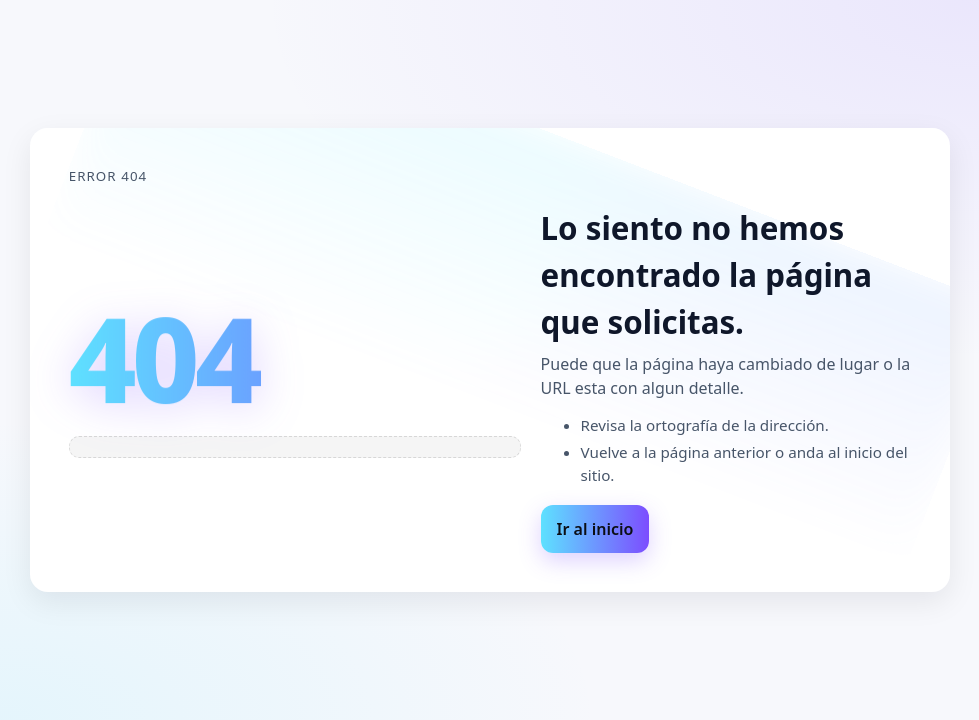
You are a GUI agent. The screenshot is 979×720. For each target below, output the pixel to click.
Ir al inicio (595, 529)
